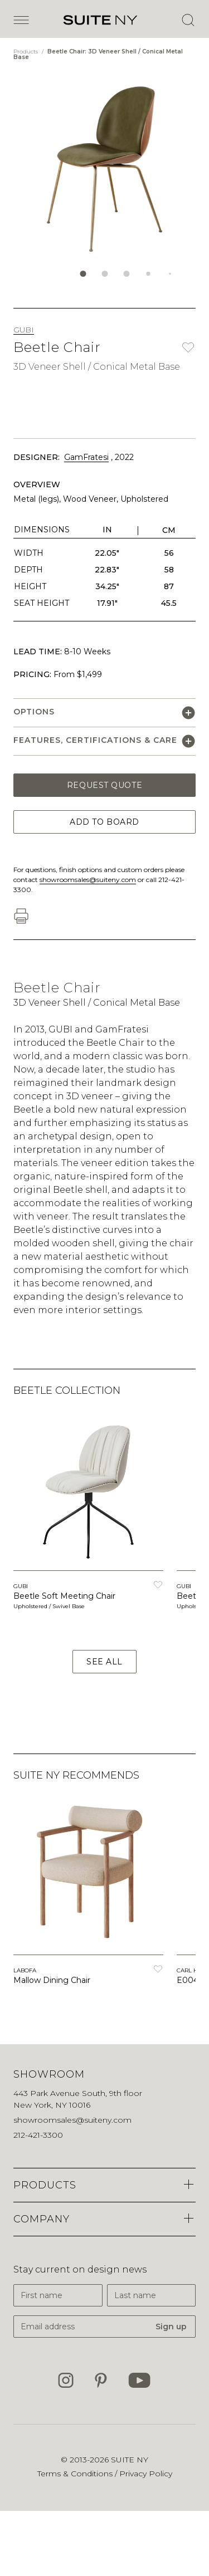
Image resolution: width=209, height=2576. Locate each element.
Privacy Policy (145, 2474)
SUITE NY (129, 2460)
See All (104, 1662)
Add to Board (104, 822)
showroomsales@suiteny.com (88, 879)
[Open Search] (188, 20)
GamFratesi (86, 457)
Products (26, 51)
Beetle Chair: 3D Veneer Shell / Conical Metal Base (98, 54)
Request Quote (104, 785)
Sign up (171, 2327)
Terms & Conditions (76, 2474)
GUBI (23, 330)
